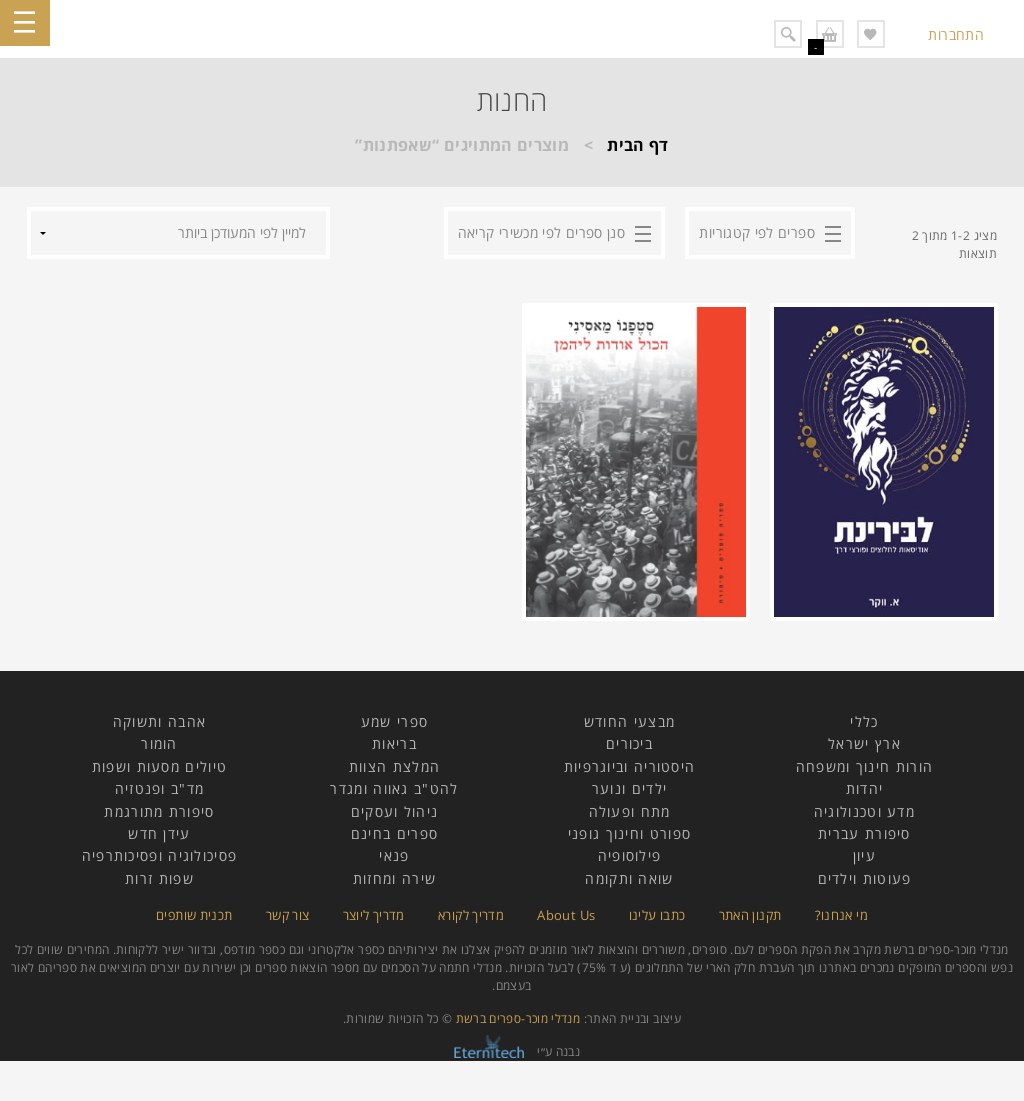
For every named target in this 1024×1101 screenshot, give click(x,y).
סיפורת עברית (864, 833)
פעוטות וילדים (865, 878)
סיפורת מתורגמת (159, 811)
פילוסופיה (630, 855)
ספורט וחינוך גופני (629, 833)
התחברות (956, 34)
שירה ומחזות (394, 878)
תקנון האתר (750, 915)
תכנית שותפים (194, 915)
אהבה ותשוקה (159, 721)
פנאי (394, 855)
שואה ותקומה (629, 878)
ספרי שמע (394, 721)
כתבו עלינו (657, 915)
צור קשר (288, 915)
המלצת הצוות (394, 766)
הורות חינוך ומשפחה (864, 766)
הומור (159, 743)
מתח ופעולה (630, 811)
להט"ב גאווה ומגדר (394, 788)
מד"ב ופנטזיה (160, 788)
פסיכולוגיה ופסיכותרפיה (160, 855)
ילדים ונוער (629, 788)
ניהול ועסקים (395, 811)
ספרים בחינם (394, 833)
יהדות (865, 788)
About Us (566, 915)
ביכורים (629, 743)
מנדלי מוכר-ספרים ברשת (518, 1018)
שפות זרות (159, 878)
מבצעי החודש (629, 721)
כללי (864, 721)
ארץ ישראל (864, 743)
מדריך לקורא (471, 915)
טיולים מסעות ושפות (159, 766)
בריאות (394, 743)
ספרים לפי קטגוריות (756, 232)
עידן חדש (159, 833)
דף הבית (638, 145)
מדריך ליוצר (374, 915)
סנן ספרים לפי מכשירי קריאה (541, 232)
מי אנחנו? (841, 915)
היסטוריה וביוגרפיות (630, 766)
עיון (864, 855)
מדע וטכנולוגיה (864, 811)
